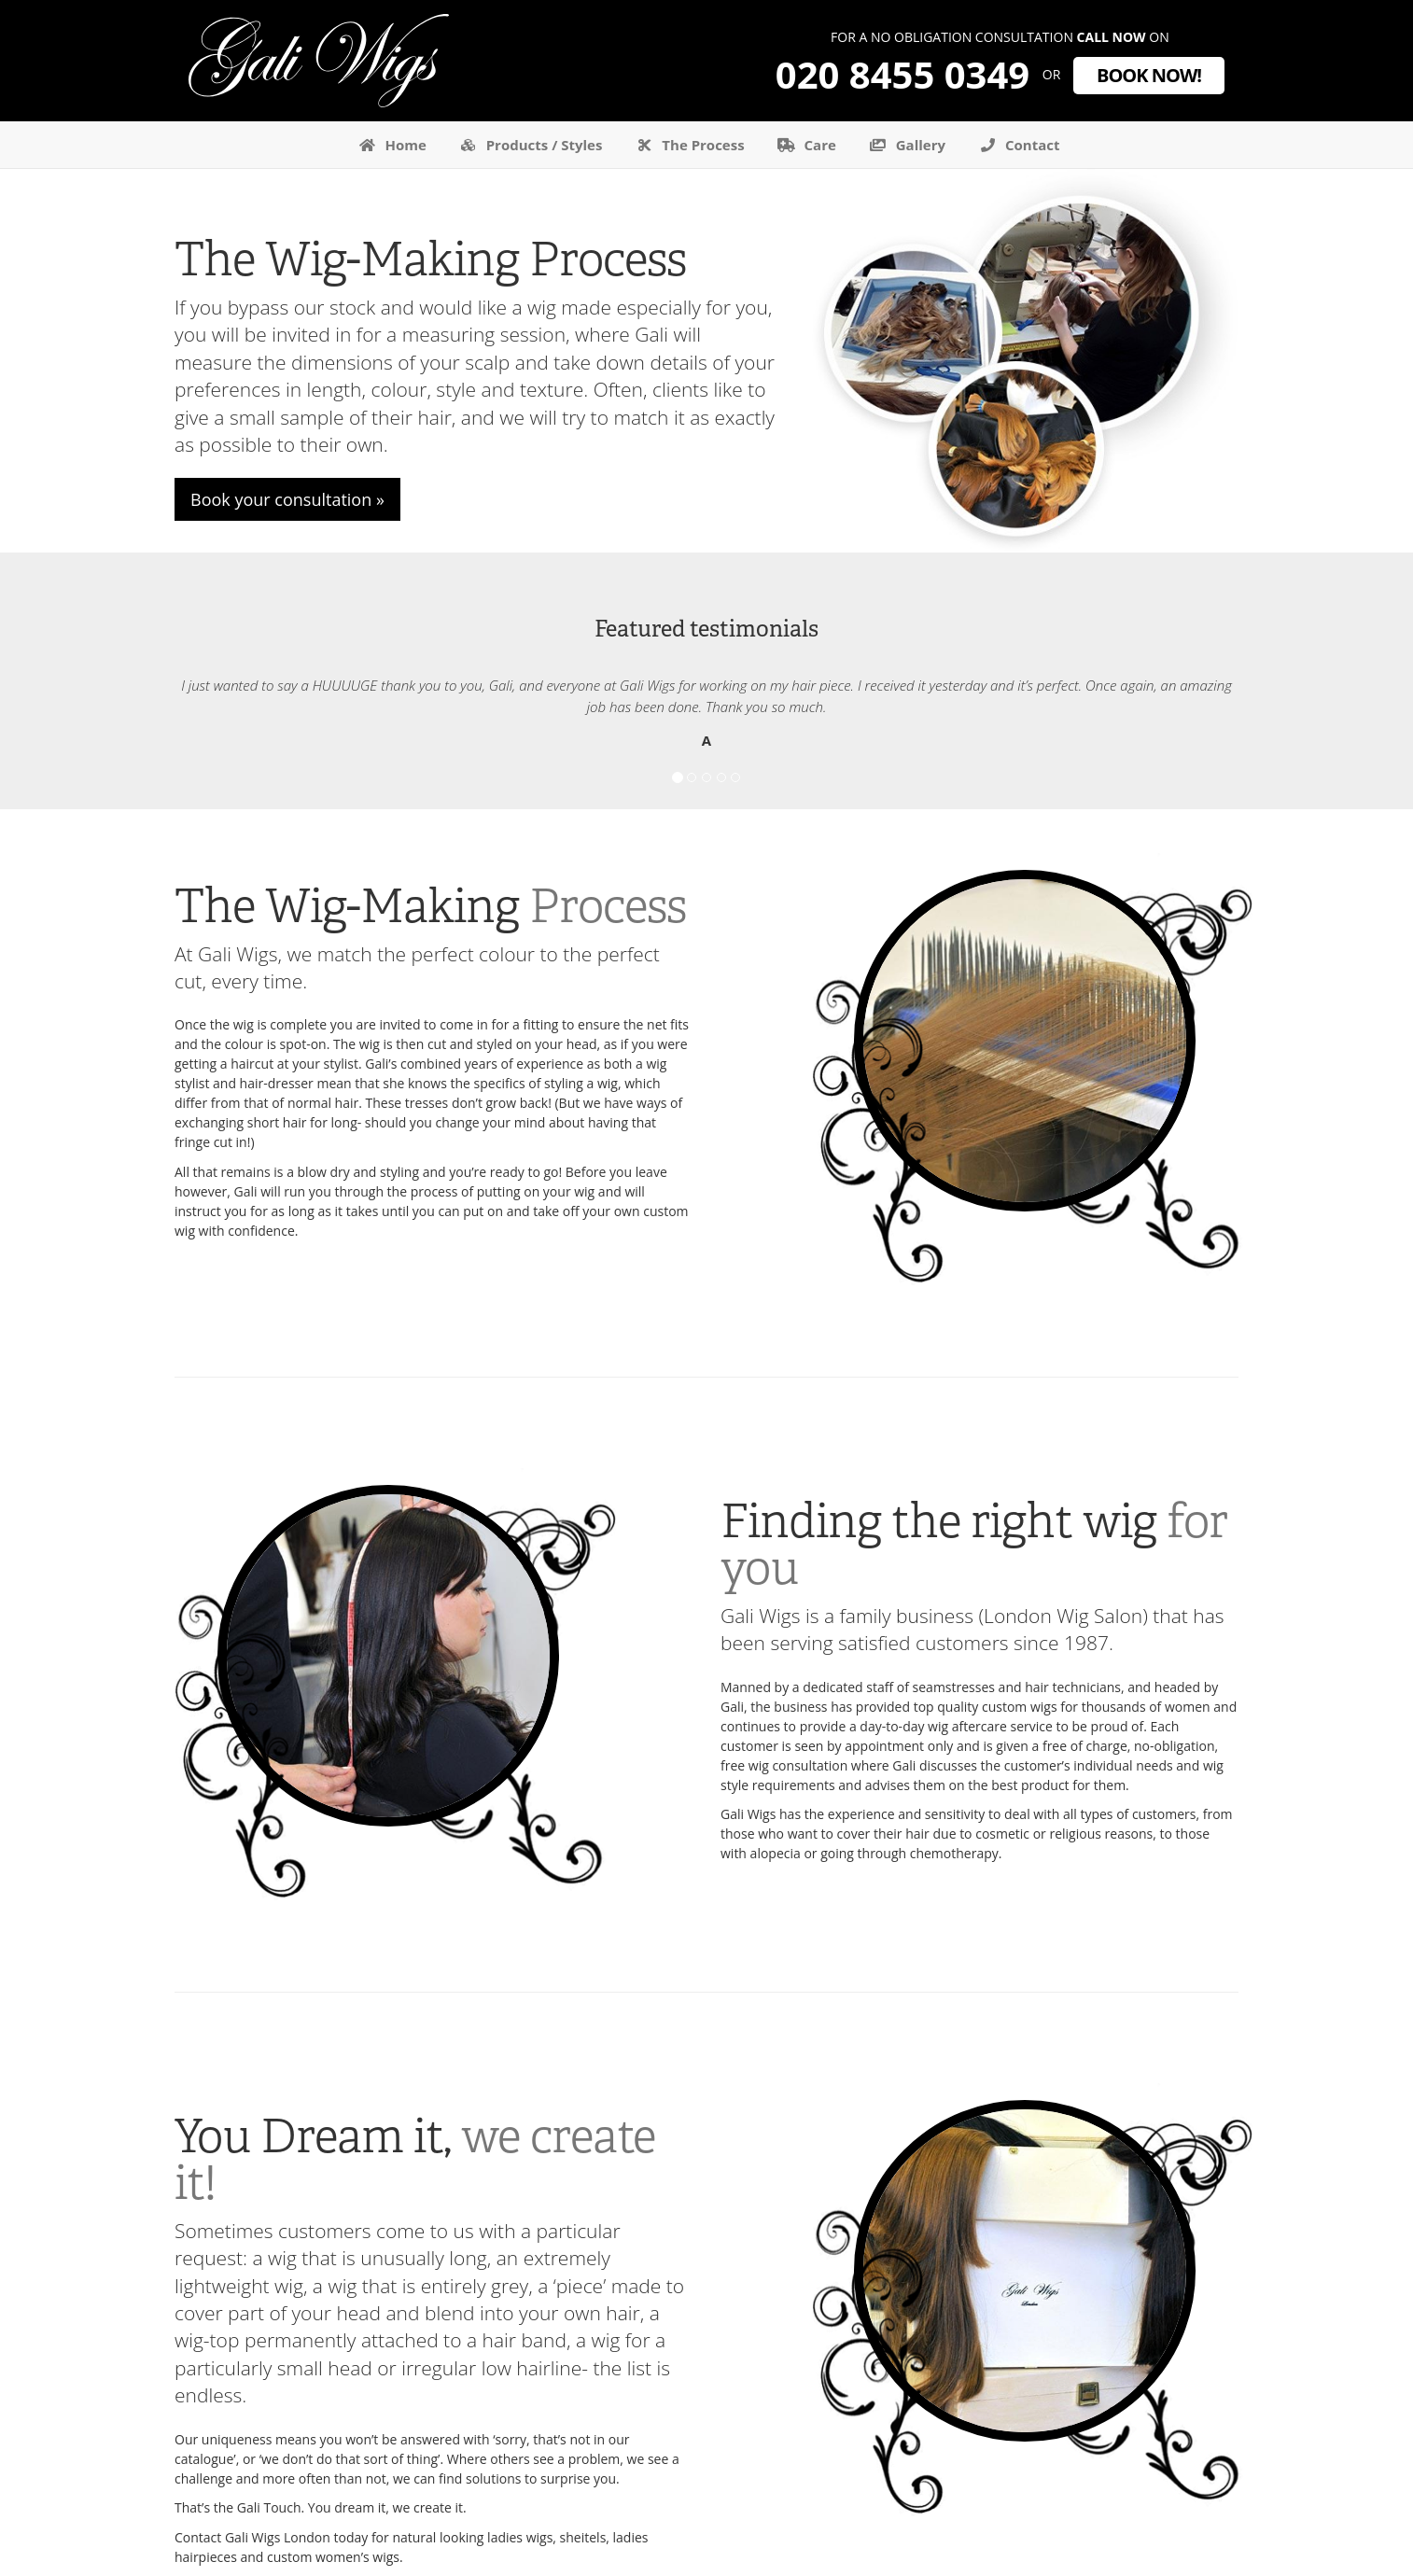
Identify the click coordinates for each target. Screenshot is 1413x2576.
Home (390, 144)
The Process (687, 144)
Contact (1016, 144)
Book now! (1149, 75)
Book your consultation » (287, 499)
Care (804, 144)
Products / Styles (529, 144)
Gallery (904, 144)
